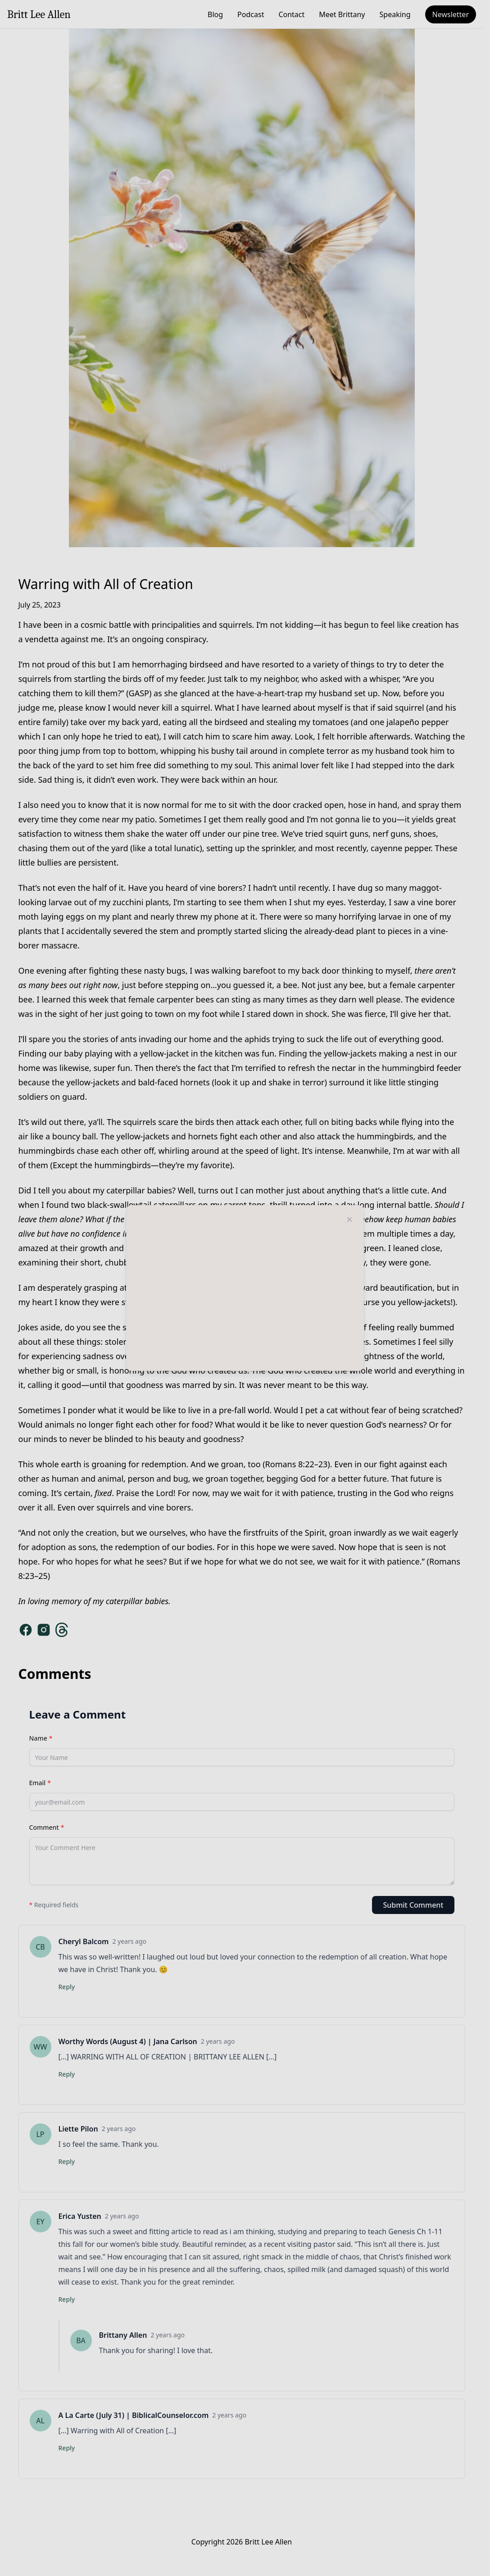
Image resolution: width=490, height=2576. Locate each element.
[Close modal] (349, 1219)
